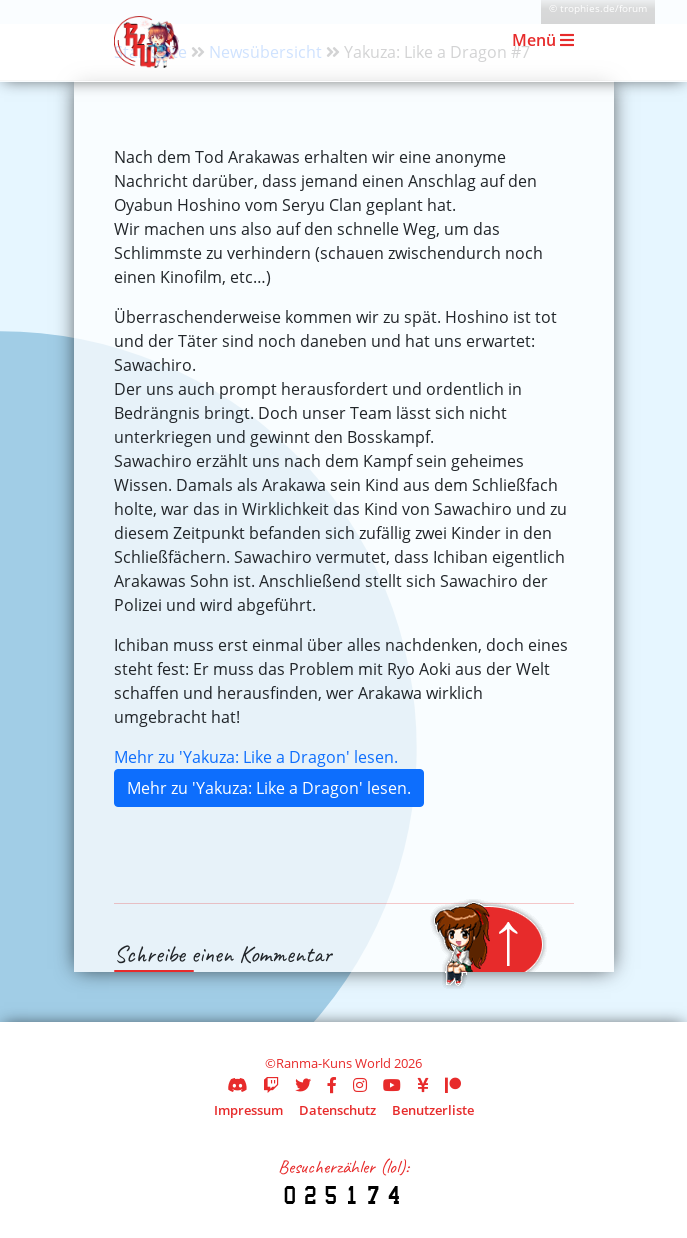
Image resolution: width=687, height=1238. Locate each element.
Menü (543, 40)
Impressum (248, 1110)
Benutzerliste (433, 1110)
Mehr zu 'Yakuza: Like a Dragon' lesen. (256, 757)
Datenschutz (337, 1110)
